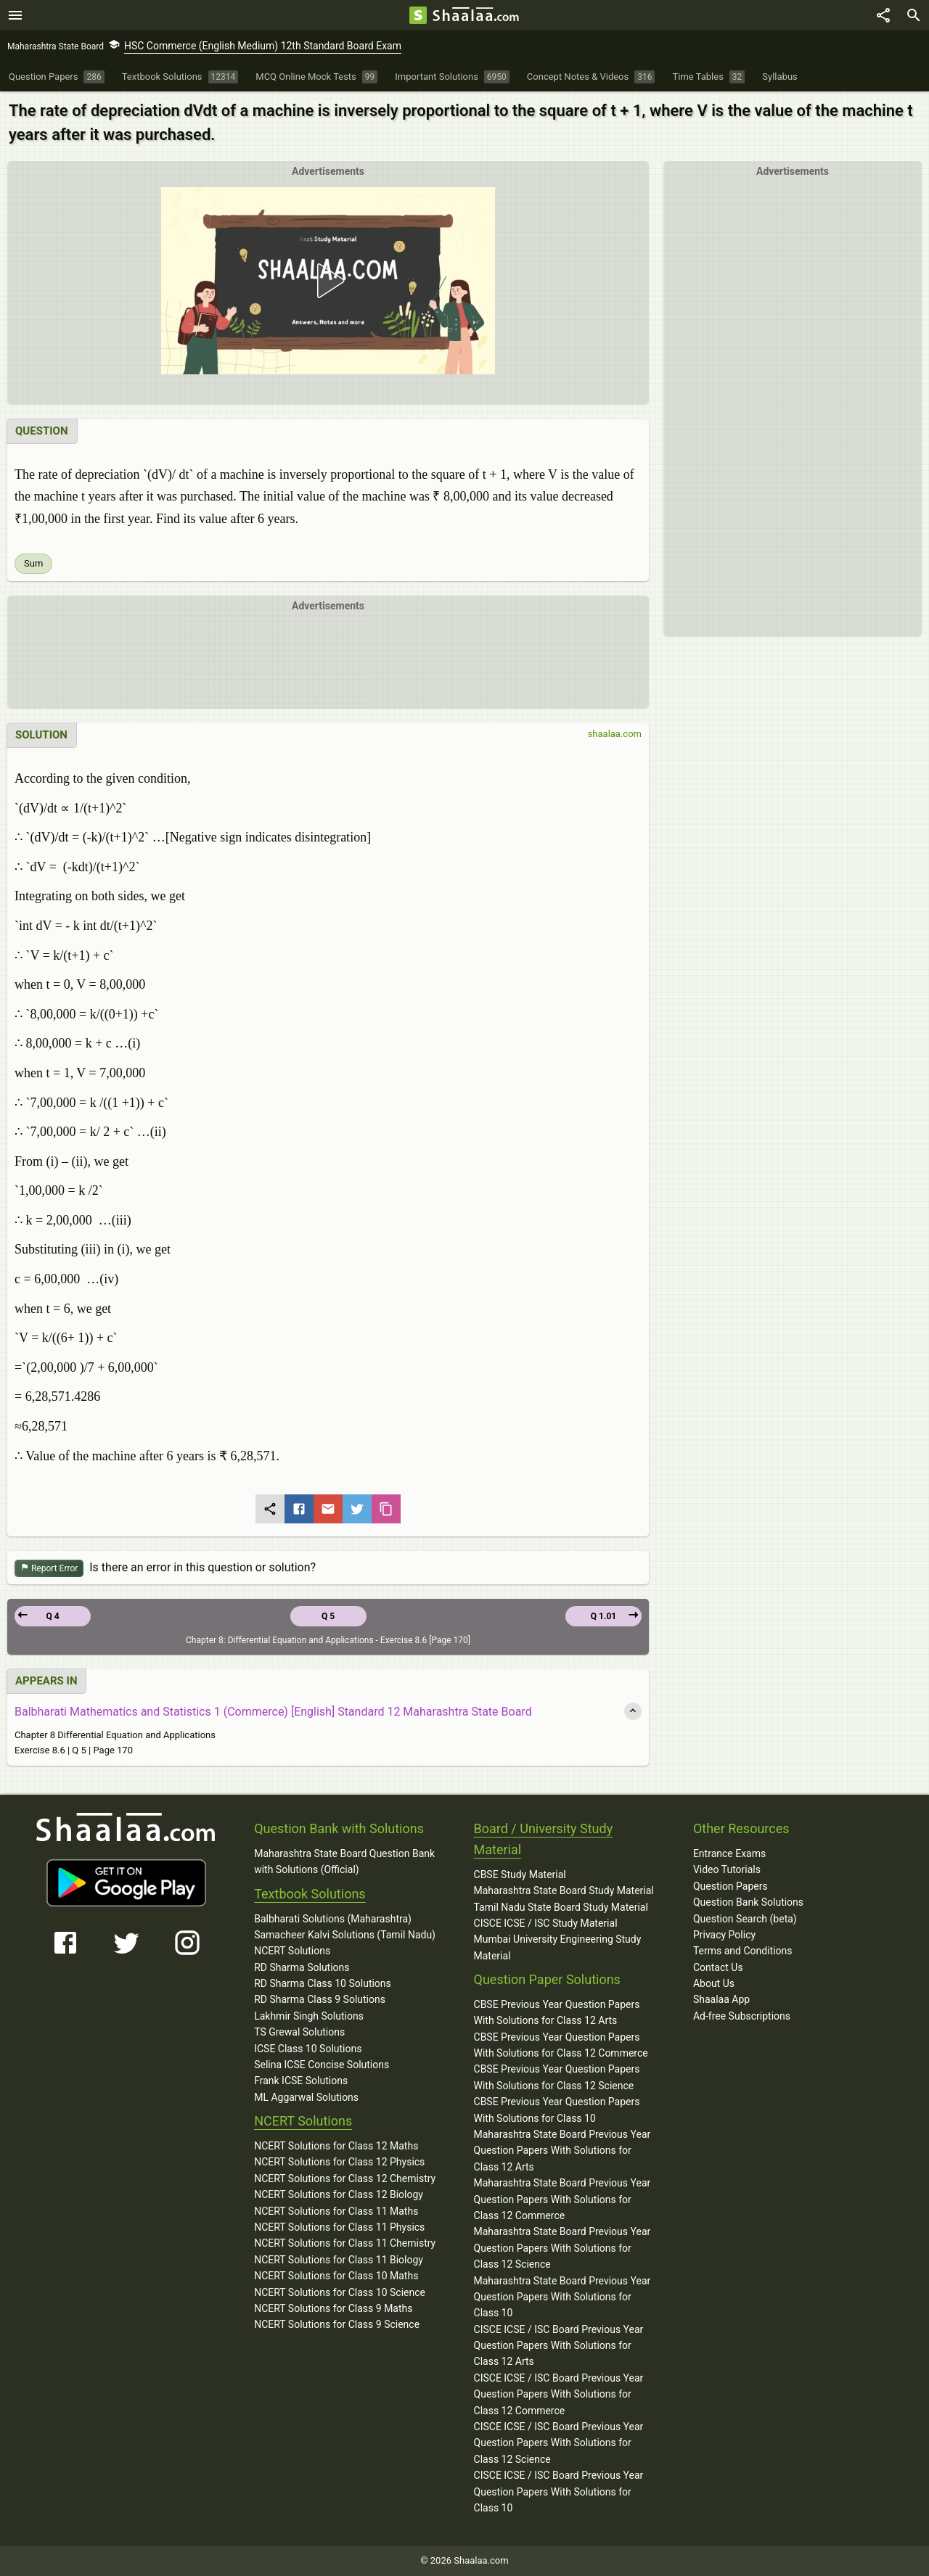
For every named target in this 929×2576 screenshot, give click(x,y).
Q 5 (328, 1616)
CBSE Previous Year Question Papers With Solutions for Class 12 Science (557, 2077)
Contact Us (718, 1967)
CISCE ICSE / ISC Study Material (546, 1923)
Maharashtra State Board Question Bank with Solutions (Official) (344, 1861)
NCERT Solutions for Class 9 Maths (333, 2308)
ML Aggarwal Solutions (306, 2097)
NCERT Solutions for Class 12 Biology (338, 2194)
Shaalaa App (721, 1999)
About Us (713, 1983)
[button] (328, 280)
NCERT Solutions (292, 1950)
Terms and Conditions (743, 1950)
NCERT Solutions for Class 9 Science (337, 2324)
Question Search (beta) (745, 1919)
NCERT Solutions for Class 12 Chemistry (344, 2178)
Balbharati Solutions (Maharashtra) (333, 1919)
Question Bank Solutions (748, 1902)
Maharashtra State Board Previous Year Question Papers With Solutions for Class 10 (562, 2297)
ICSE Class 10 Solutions (307, 2048)
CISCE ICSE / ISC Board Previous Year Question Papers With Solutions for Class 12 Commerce (559, 2394)
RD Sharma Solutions (301, 1967)
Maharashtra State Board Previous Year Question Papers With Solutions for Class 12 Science (562, 2248)
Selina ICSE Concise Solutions (321, 2064)
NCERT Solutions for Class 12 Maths (336, 2146)
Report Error (49, 1568)
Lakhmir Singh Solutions (309, 2016)
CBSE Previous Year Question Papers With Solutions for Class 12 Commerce (561, 2045)
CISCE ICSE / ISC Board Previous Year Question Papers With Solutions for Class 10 (559, 2491)
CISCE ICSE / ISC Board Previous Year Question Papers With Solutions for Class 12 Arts (559, 2346)
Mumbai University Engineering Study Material (558, 1947)
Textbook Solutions (309, 1893)
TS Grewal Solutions (299, 2032)
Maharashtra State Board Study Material (564, 1890)
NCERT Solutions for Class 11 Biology (338, 2260)
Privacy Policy (724, 1935)
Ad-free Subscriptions (741, 2016)
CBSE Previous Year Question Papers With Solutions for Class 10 (557, 2109)
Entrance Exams (729, 1853)
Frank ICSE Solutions (301, 2080)
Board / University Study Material (543, 1839)
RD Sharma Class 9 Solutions (319, 1999)
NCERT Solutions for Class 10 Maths (336, 2275)
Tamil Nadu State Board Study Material (561, 1907)
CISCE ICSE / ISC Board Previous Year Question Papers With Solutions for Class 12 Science (559, 2443)
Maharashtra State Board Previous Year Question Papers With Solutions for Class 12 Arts (562, 2150)
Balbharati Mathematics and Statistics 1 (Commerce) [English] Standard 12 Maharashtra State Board (273, 1712)
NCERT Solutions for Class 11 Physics (339, 2227)
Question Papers (730, 1886)
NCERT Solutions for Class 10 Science (339, 2292)
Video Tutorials (727, 1869)
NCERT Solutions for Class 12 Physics (339, 2162)
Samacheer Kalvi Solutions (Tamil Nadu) (344, 1935)
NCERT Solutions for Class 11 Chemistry (344, 2243)
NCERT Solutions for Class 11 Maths (336, 2211)
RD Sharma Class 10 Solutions (322, 1983)
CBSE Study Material (520, 1874)
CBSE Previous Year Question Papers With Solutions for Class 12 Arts (557, 2012)
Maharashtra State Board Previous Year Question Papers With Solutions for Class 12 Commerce (562, 2199)
